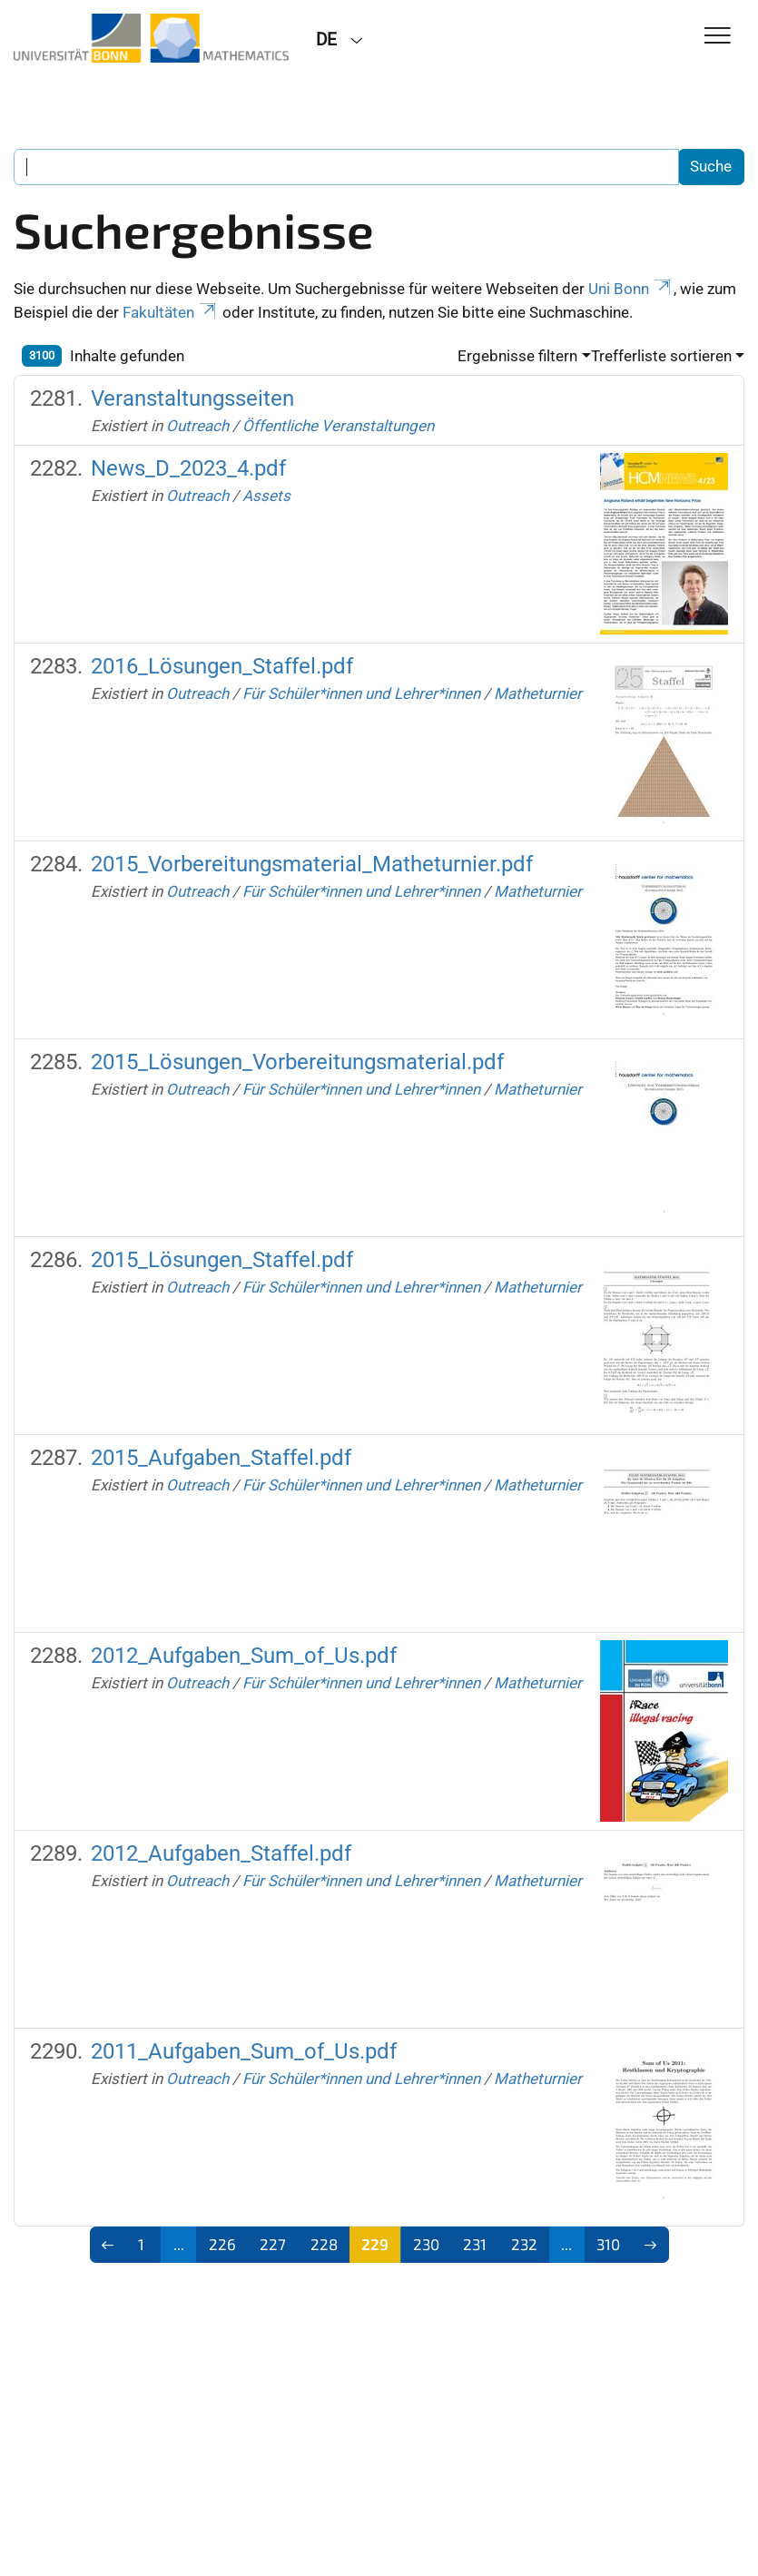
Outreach (197, 426)
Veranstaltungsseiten (192, 398)
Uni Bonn (631, 289)
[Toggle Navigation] (717, 36)
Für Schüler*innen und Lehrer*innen (361, 693)
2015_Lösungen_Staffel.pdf (222, 1260)
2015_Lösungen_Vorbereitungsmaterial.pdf (297, 1062)
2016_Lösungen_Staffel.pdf (222, 666)
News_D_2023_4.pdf (188, 468)
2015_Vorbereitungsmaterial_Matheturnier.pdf (312, 864)
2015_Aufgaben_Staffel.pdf (221, 1457)
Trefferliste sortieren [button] (661, 356)
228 (324, 2244)
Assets (266, 496)
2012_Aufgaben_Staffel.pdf (221, 1853)
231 (475, 2244)
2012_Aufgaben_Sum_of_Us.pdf (244, 1655)
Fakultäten (171, 312)
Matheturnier (538, 693)
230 (426, 2244)
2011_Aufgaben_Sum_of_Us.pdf (244, 2051)
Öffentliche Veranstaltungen (338, 426)
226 (222, 2244)
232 (524, 2244)
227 (273, 2244)
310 (608, 2244)
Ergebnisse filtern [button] (517, 356)
